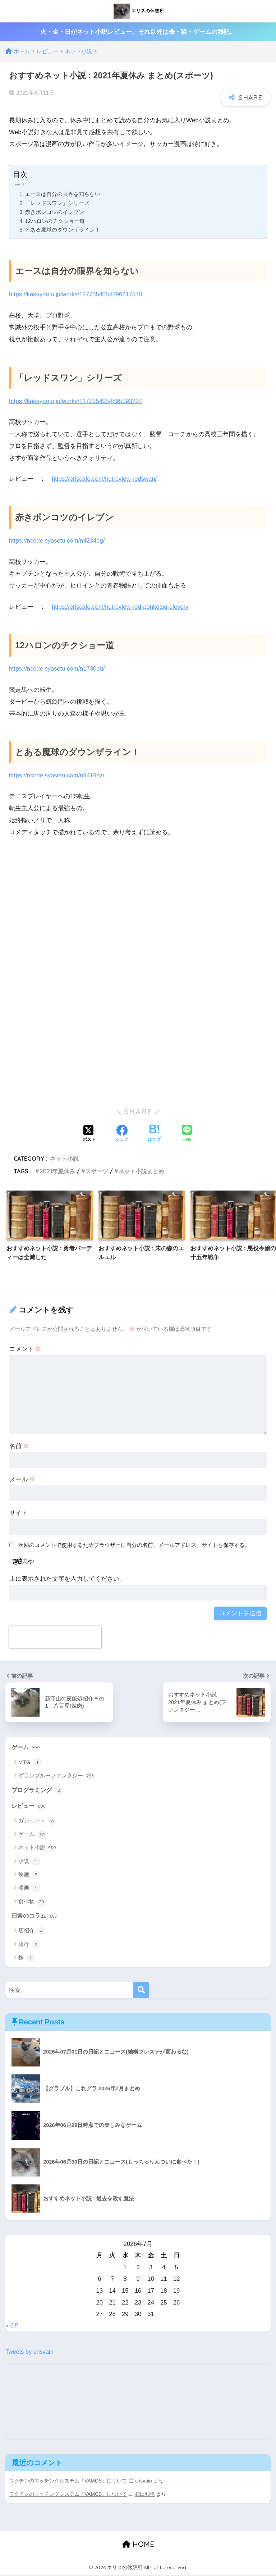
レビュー (29, 1807)
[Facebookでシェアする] (121, 1134)
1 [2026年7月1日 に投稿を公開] (125, 2268)
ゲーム (26, 1748)
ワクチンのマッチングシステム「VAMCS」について (68, 2482)
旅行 (29, 1945)
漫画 (29, 1889)
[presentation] (55, 1637)
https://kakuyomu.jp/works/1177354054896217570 (77, 294)
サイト (18, 1512)
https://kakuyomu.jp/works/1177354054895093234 (77, 401)
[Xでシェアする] (89, 1134)
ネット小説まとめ (141, 1171)
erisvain (144, 2482)
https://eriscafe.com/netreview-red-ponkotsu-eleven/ (122, 606)
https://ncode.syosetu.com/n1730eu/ (58, 668)
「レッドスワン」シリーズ (57, 203)
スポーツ (96, 1171)
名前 (19, 1446)
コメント (25, 1349)
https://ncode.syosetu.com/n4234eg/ (58, 540)
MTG (30, 1763)
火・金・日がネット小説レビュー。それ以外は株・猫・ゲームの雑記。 (138, 31)
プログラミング (39, 1790)
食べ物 (32, 1903)
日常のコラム (36, 1917)
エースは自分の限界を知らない (63, 194)
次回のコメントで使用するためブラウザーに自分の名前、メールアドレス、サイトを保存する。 (134, 1545)
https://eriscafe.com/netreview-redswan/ (106, 478)
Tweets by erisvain (30, 2352)
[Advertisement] (138, 920)
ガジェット (37, 1822)
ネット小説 (64, 1158)
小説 (29, 1862)
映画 (29, 1876)
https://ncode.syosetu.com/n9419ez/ (58, 775)
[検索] (141, 1991)
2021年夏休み (57, 1171)
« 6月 (12, 2327)
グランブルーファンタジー (56, 1776)
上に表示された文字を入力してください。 (67, 1578)
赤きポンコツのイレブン (54, 212)
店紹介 (32, 1932)
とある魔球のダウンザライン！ (63, 230)
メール (22, 1479)
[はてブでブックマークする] (154, 1134)
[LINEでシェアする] (187, 1134)
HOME (138, 2545)
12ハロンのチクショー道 (55, 221)
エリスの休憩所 (138, 11)
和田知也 (145, 2495)
